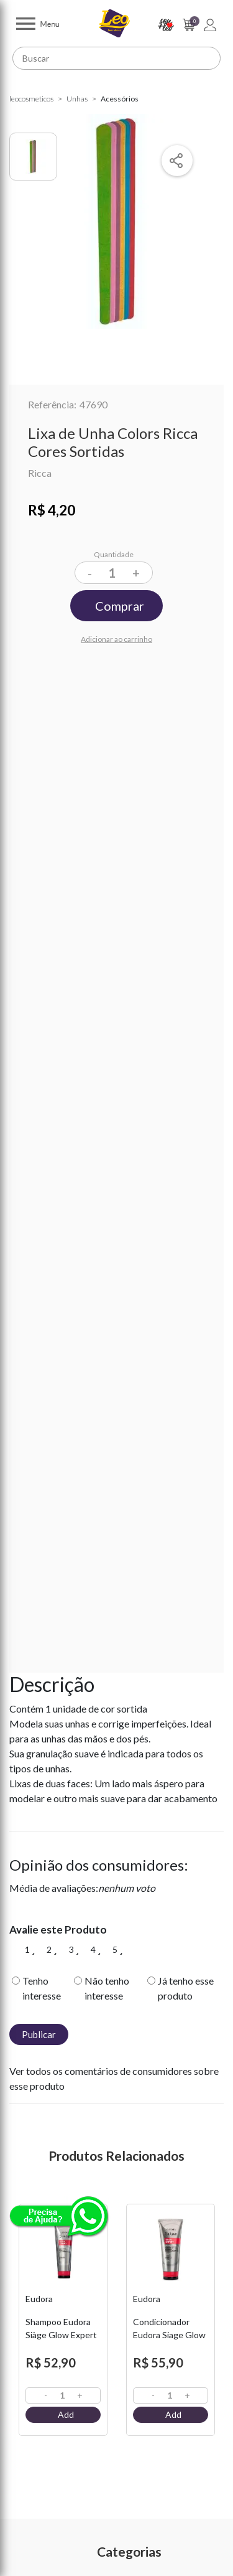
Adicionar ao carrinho (116, 639)
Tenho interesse (41, 1988)
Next (217, 2334)
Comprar (119, 605)
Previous (15, 2334)
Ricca (40, 473)
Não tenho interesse (107, 1988)
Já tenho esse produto (186, 1988)
